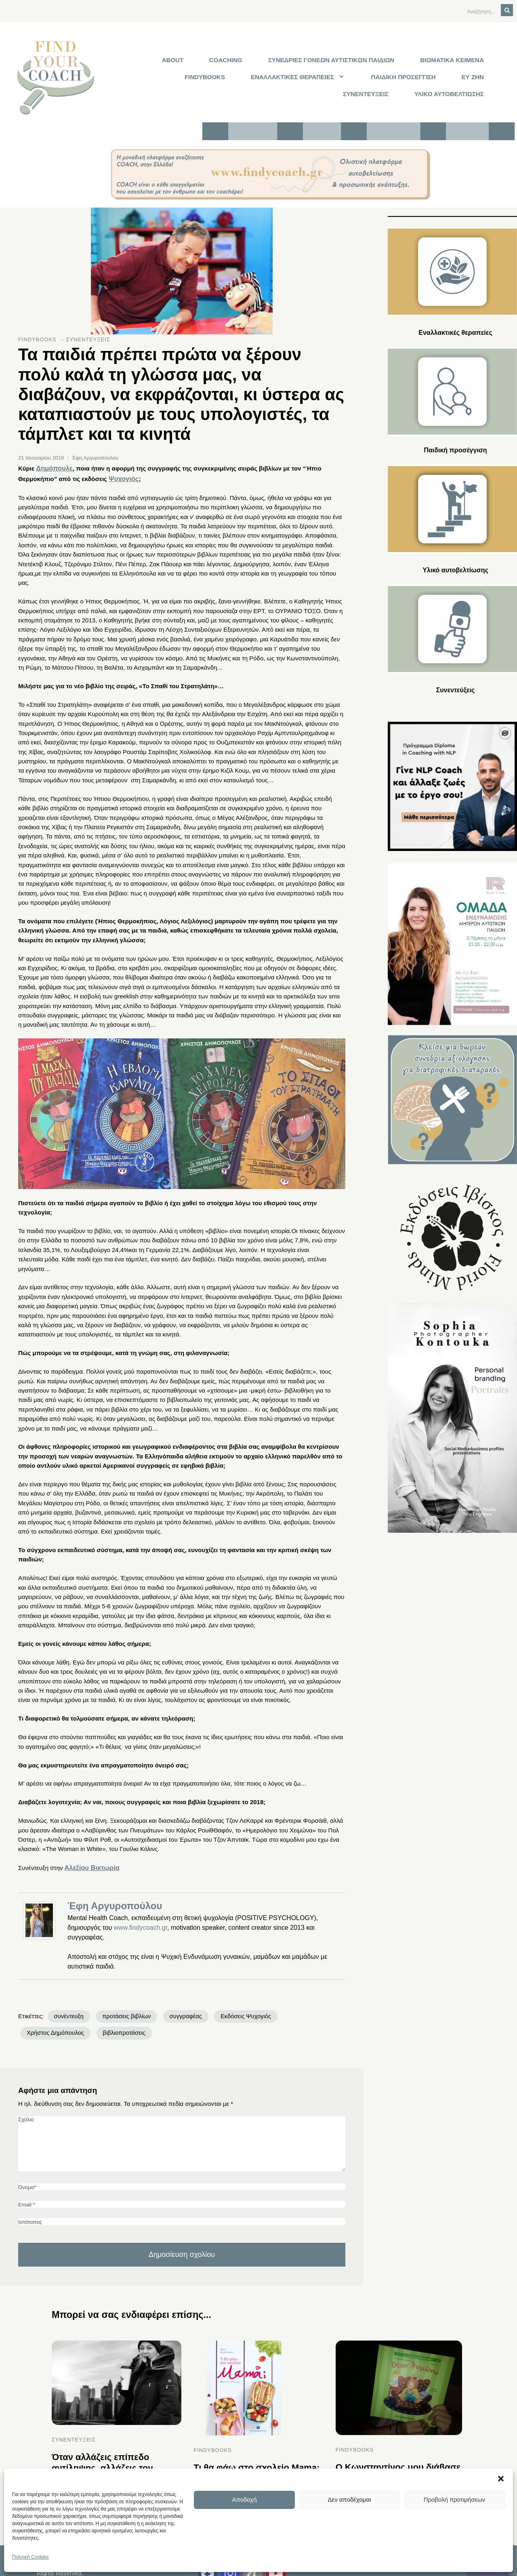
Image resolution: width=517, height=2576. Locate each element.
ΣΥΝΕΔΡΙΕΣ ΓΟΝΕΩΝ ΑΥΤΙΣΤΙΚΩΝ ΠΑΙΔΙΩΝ (331, 59)
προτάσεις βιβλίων (121, 2008)
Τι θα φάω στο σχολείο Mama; (250, 2456)
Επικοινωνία (467, 127)
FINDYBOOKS (205, 74)
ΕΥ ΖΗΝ (473, 74)
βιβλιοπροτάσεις (46, 2024)
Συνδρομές (322, 127)
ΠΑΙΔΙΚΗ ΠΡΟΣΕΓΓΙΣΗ (403, 74)
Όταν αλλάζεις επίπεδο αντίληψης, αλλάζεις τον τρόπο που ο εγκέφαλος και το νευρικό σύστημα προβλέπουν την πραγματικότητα (112, 2466)
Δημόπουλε (52, 462)
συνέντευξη (67, 2008)
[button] (501, 2479)
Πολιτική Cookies (30, 2557)
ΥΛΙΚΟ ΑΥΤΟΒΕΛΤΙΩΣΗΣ (449, 90)
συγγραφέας (177, 2008)
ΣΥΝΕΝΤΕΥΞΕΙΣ (366, 90)
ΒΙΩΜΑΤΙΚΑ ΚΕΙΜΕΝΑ (451, 59)
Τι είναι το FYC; (253, 127)
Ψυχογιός (122, 472)
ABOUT (172, 59)
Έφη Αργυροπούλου (114, 1897)
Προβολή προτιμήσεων (454, 2499)
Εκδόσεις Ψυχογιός (233, 2008)
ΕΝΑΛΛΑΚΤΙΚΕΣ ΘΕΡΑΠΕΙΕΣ (298, 74)
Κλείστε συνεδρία (394, 127)
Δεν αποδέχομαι (349, 2499)
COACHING (225, 59)
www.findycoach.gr (141, 1919)
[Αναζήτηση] (461, 11)
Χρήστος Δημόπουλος (301, 2008)
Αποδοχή (244, 2499)
